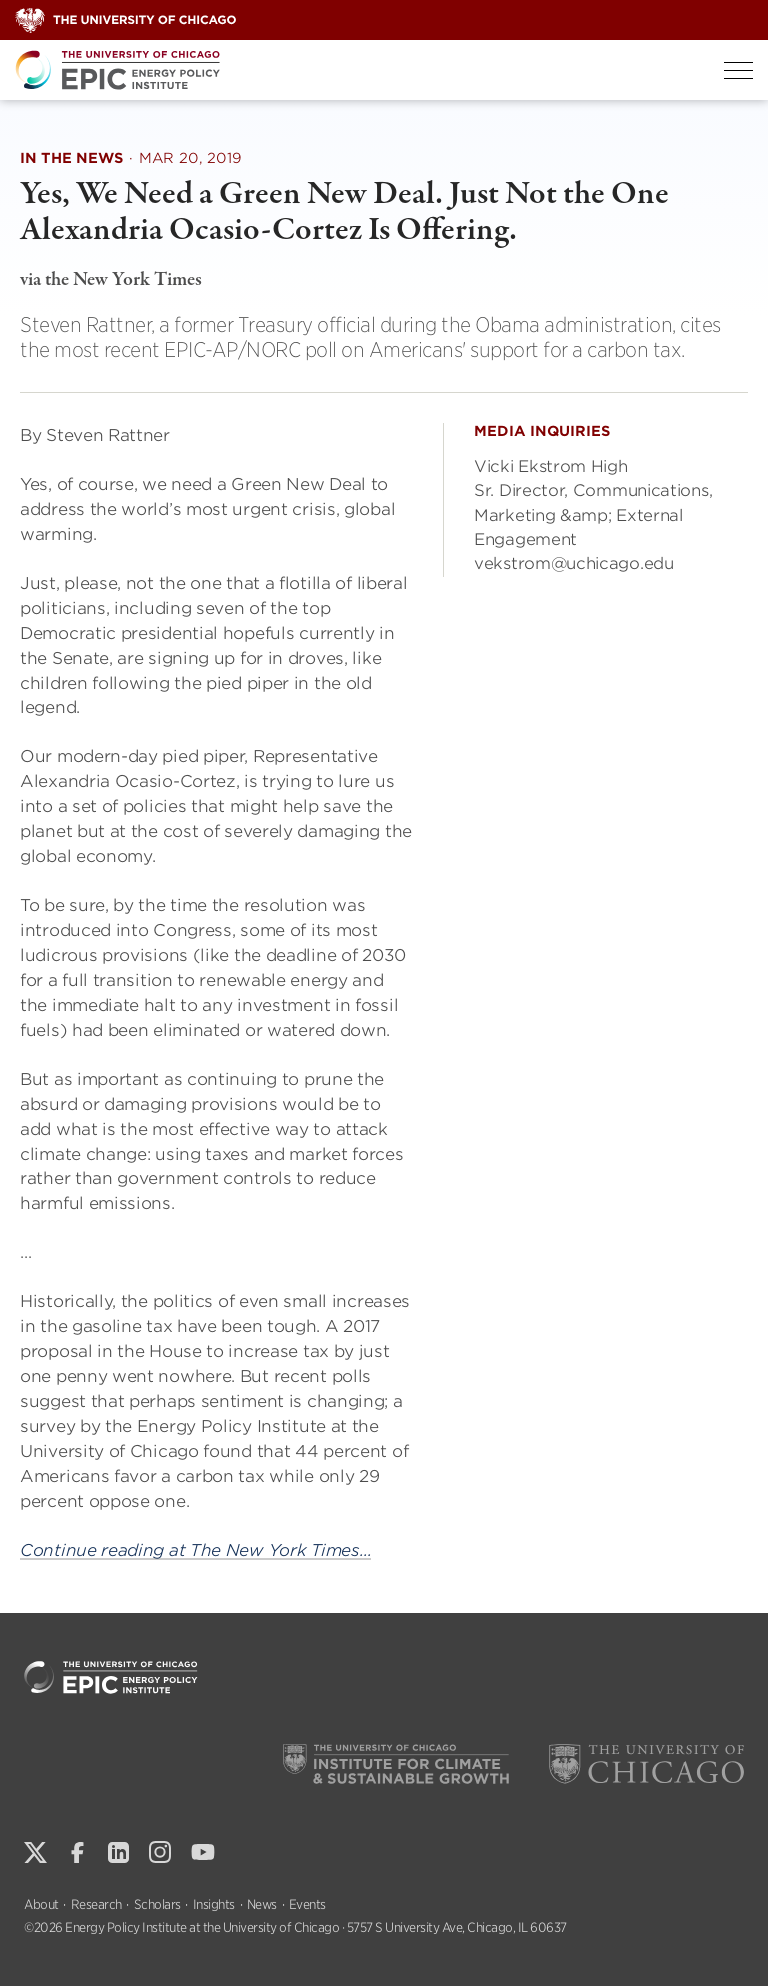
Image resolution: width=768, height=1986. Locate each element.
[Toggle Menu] (738, 70)
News (262, 1904)
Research (96, 1904)
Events (307, 1904)
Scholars (157, 1904)
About (41, 1904)
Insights (214, 1904)
